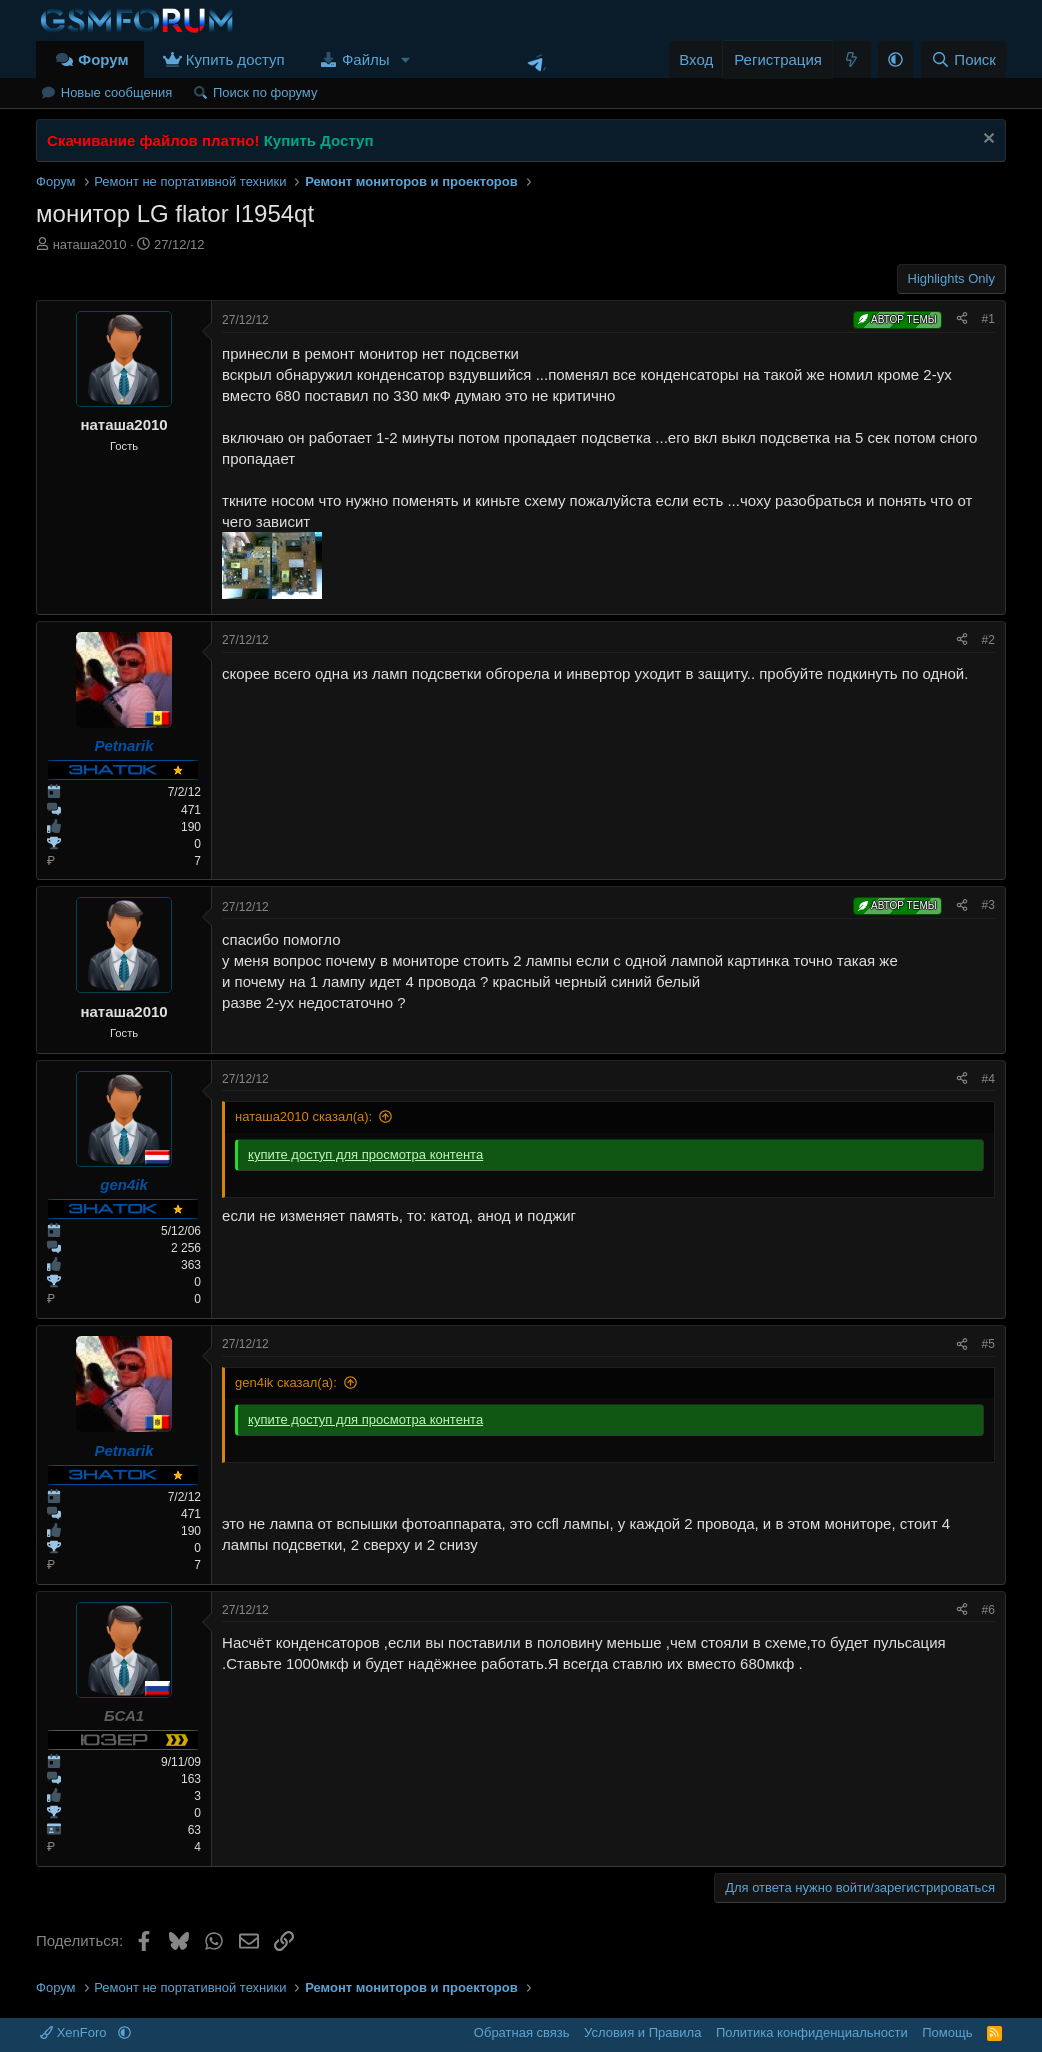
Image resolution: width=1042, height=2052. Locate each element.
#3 (988, 905)
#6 (988, 1610)
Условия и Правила (642, 2032)
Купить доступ (235, 59)
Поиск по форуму (265, 92)
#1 (988, 319)
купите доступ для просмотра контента (365, 1154)
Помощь (947, 2032)
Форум (103, 59)
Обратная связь (522, 2032)
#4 (988, 1079)
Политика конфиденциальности (812, 2032)
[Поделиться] (962, 319)
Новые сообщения (117, 92)
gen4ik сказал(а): (286, 1382)
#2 (988, 640)
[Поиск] (963, 59)
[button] (405, 59)
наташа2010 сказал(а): (303, 1116)
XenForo (75, 2032)
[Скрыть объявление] (986, 140)
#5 (988, 1344)
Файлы (366, 59)
